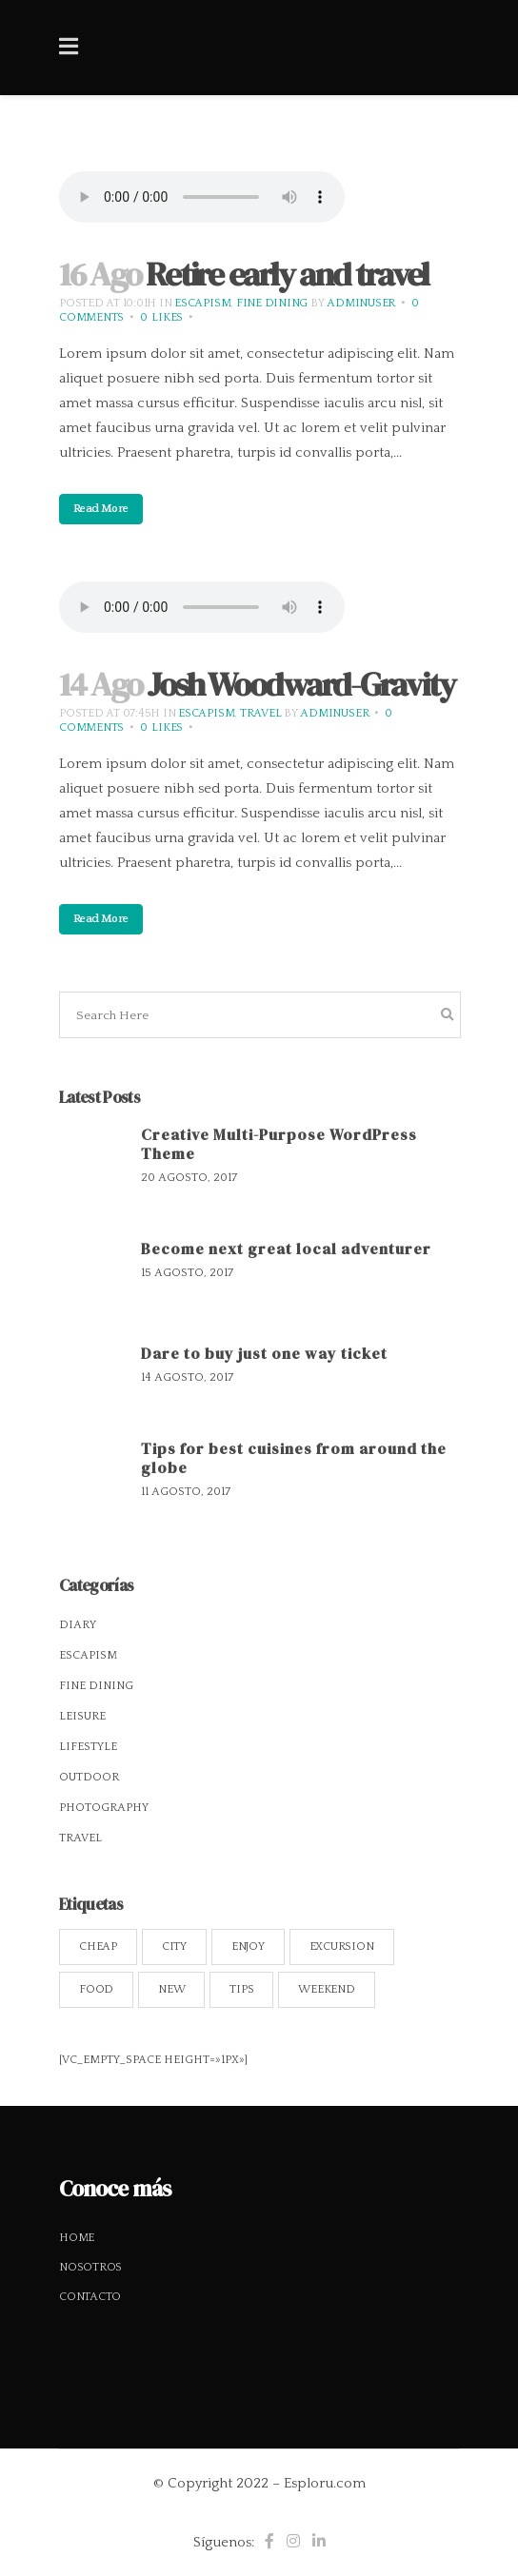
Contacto (90, 2297)
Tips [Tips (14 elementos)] (241, 1989)
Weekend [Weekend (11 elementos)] (326, 1989)
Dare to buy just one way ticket (264, 1353)
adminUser (361, 303)
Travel (261, 713)
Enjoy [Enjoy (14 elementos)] (248, 1946)
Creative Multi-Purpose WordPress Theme (279, 1144)
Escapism (202, 303)
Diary (77, 1625)
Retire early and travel (287, 274)
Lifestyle (88, 1746)
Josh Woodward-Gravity (300, 684)
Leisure (82, 1716)
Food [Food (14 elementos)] (96, 1989)
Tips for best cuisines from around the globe (294, 1458)
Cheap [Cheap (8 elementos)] (98, 1946)
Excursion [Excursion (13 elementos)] (341, 1946)
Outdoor (89, 1777)
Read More (101, 508)
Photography (104, 1807)
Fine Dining (272, 303)
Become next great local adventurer (286, 1248)
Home (76, 2238)
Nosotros (90, 2267)
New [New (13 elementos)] (171, 1989)
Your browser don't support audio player (202, 197)
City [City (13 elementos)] (174, 1946)
